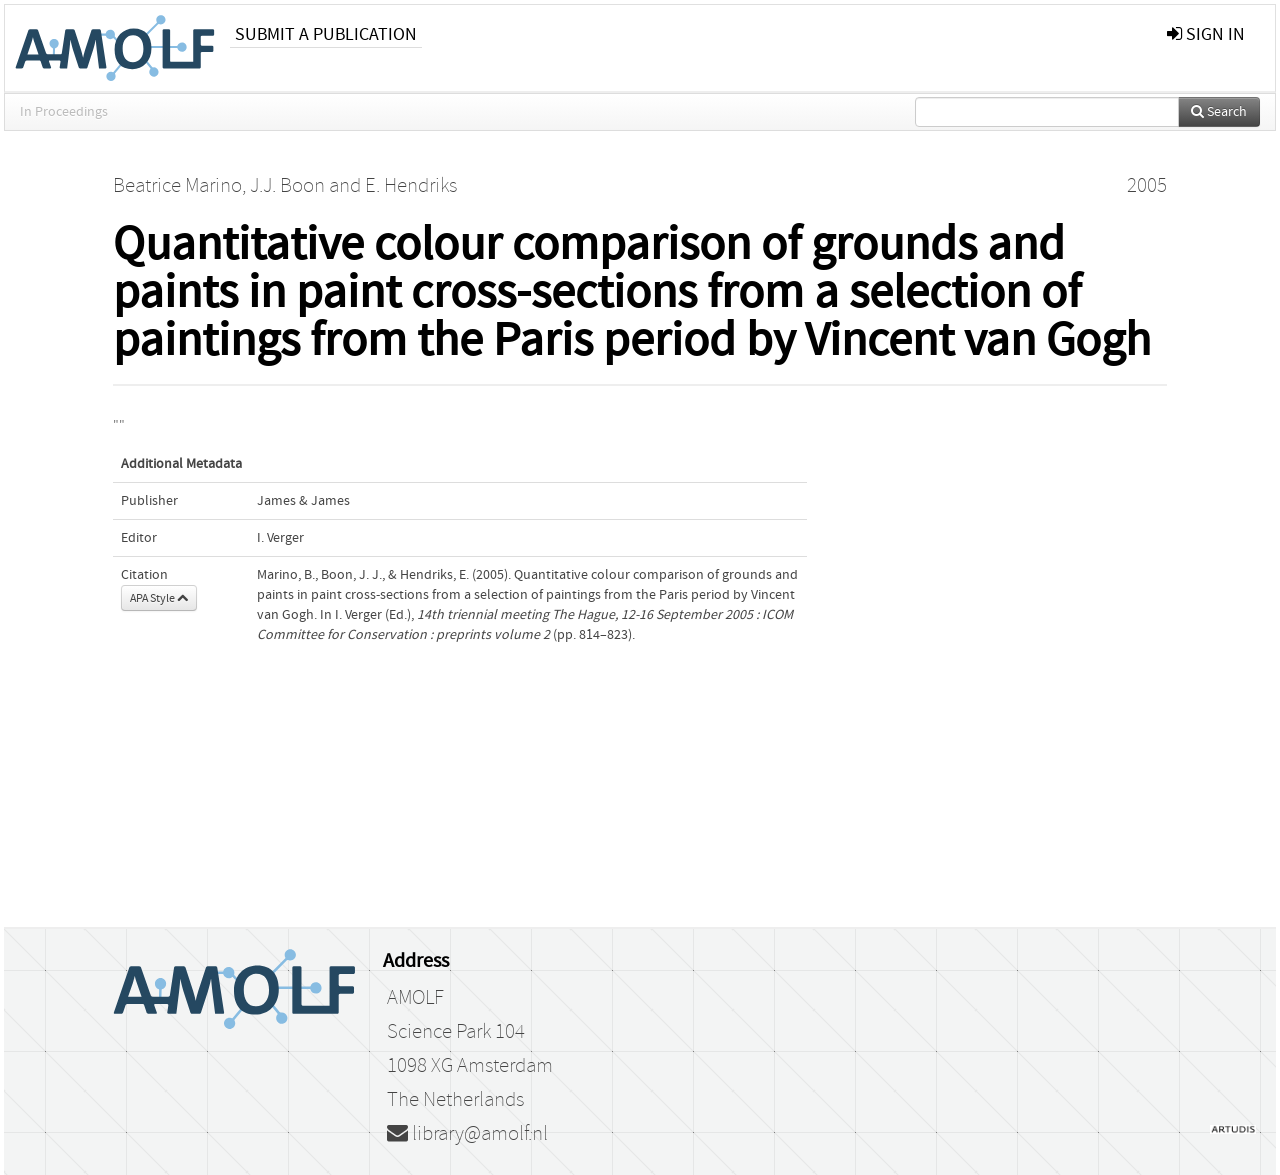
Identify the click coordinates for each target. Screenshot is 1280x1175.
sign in (1206, 34)
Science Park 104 (456, 1032)
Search (1219, 112)
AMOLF (415, 998)
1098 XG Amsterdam (470, 1066)
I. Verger (280, 538)
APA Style (159, 598)
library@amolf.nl (467, 1134)
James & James (303, 501)
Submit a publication (326, 34)
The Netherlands (455, 1100)
